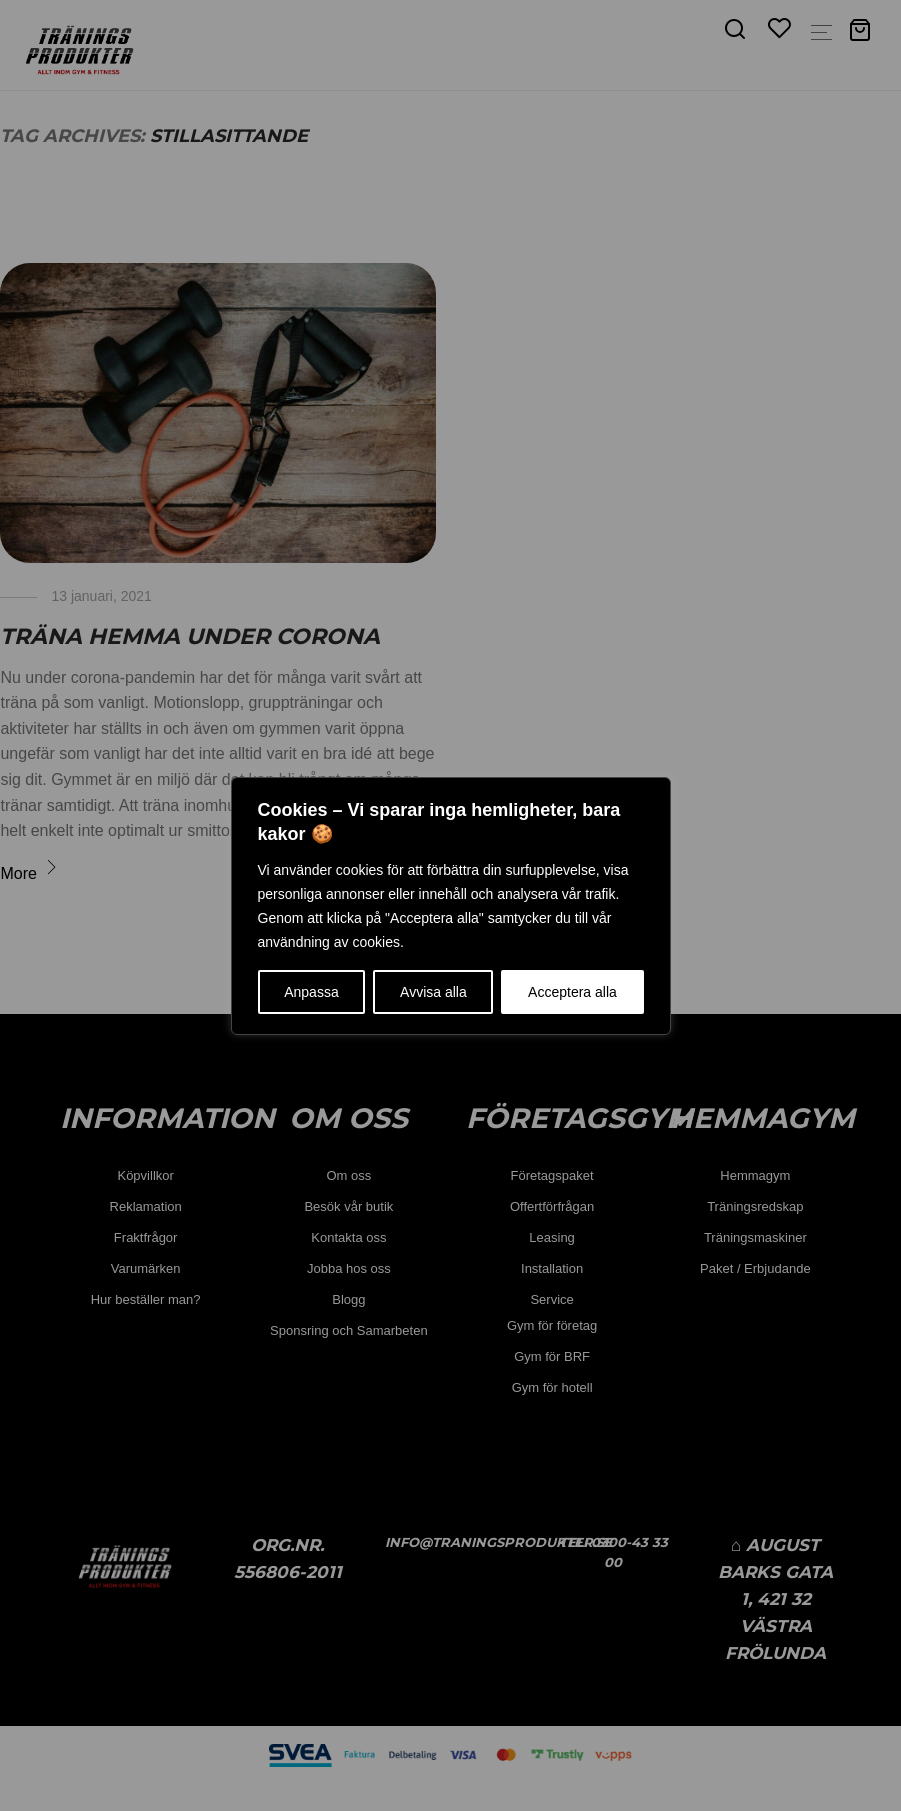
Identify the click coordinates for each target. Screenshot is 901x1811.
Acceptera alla (572, 992)
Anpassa (311, 992)
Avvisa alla (433, 992)
